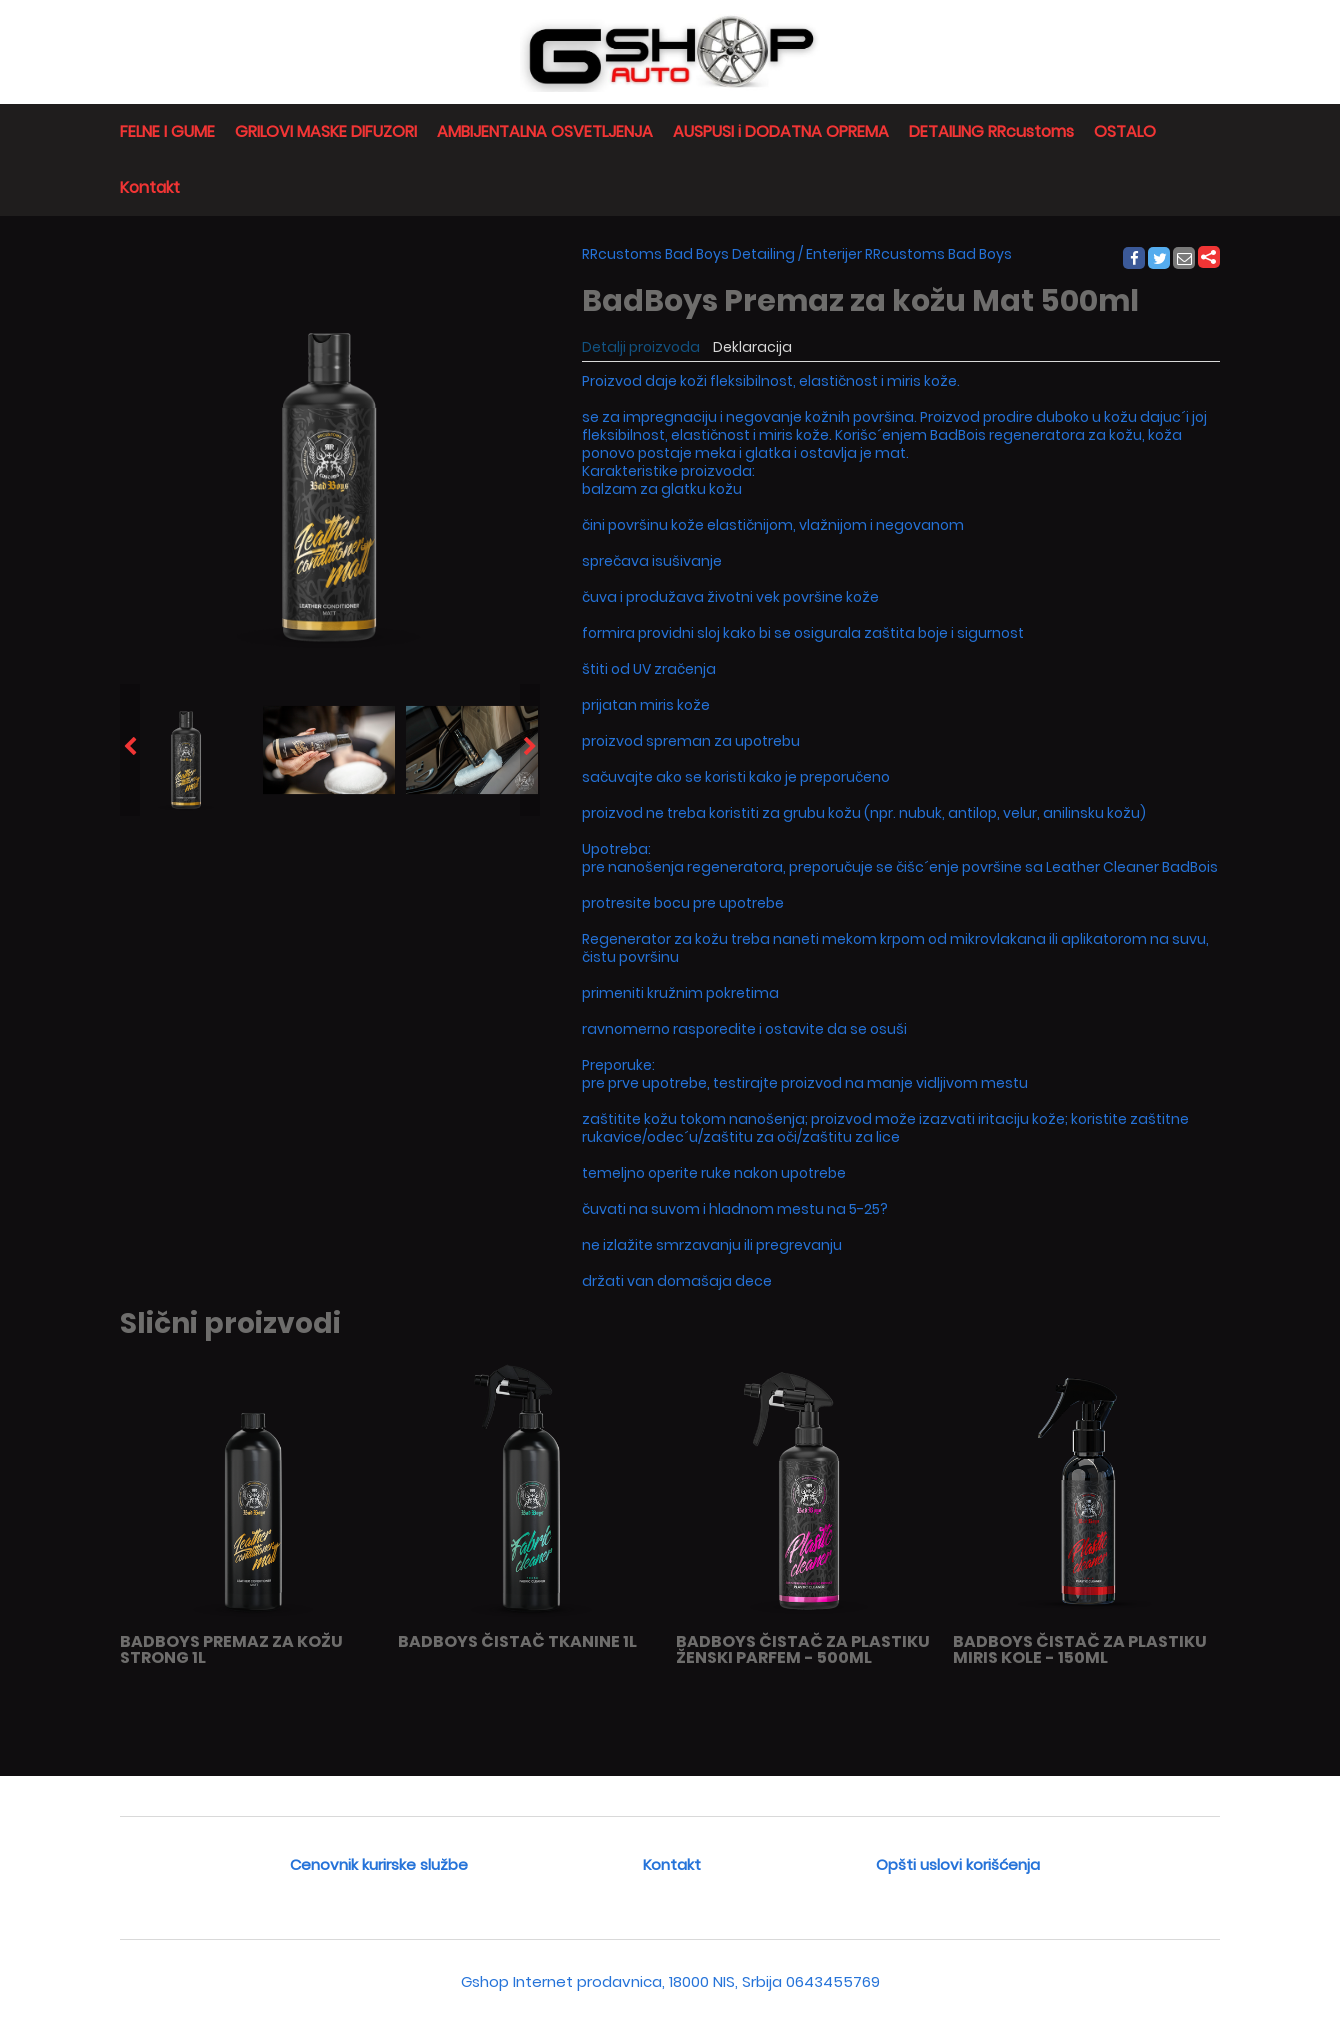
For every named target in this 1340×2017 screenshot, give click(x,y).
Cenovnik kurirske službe (379, 1864)
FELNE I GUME (167, 131)
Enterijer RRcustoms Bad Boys (909, 254)
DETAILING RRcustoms (991, 131)
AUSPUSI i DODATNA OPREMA (781, 131)
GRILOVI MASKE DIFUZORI (326, 131)
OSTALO (1125, 131)
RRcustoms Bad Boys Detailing (688, 254)
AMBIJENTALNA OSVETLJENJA (545, 131)
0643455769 (833, 1981)
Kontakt (150, 187)
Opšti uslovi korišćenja (958, 1864)
